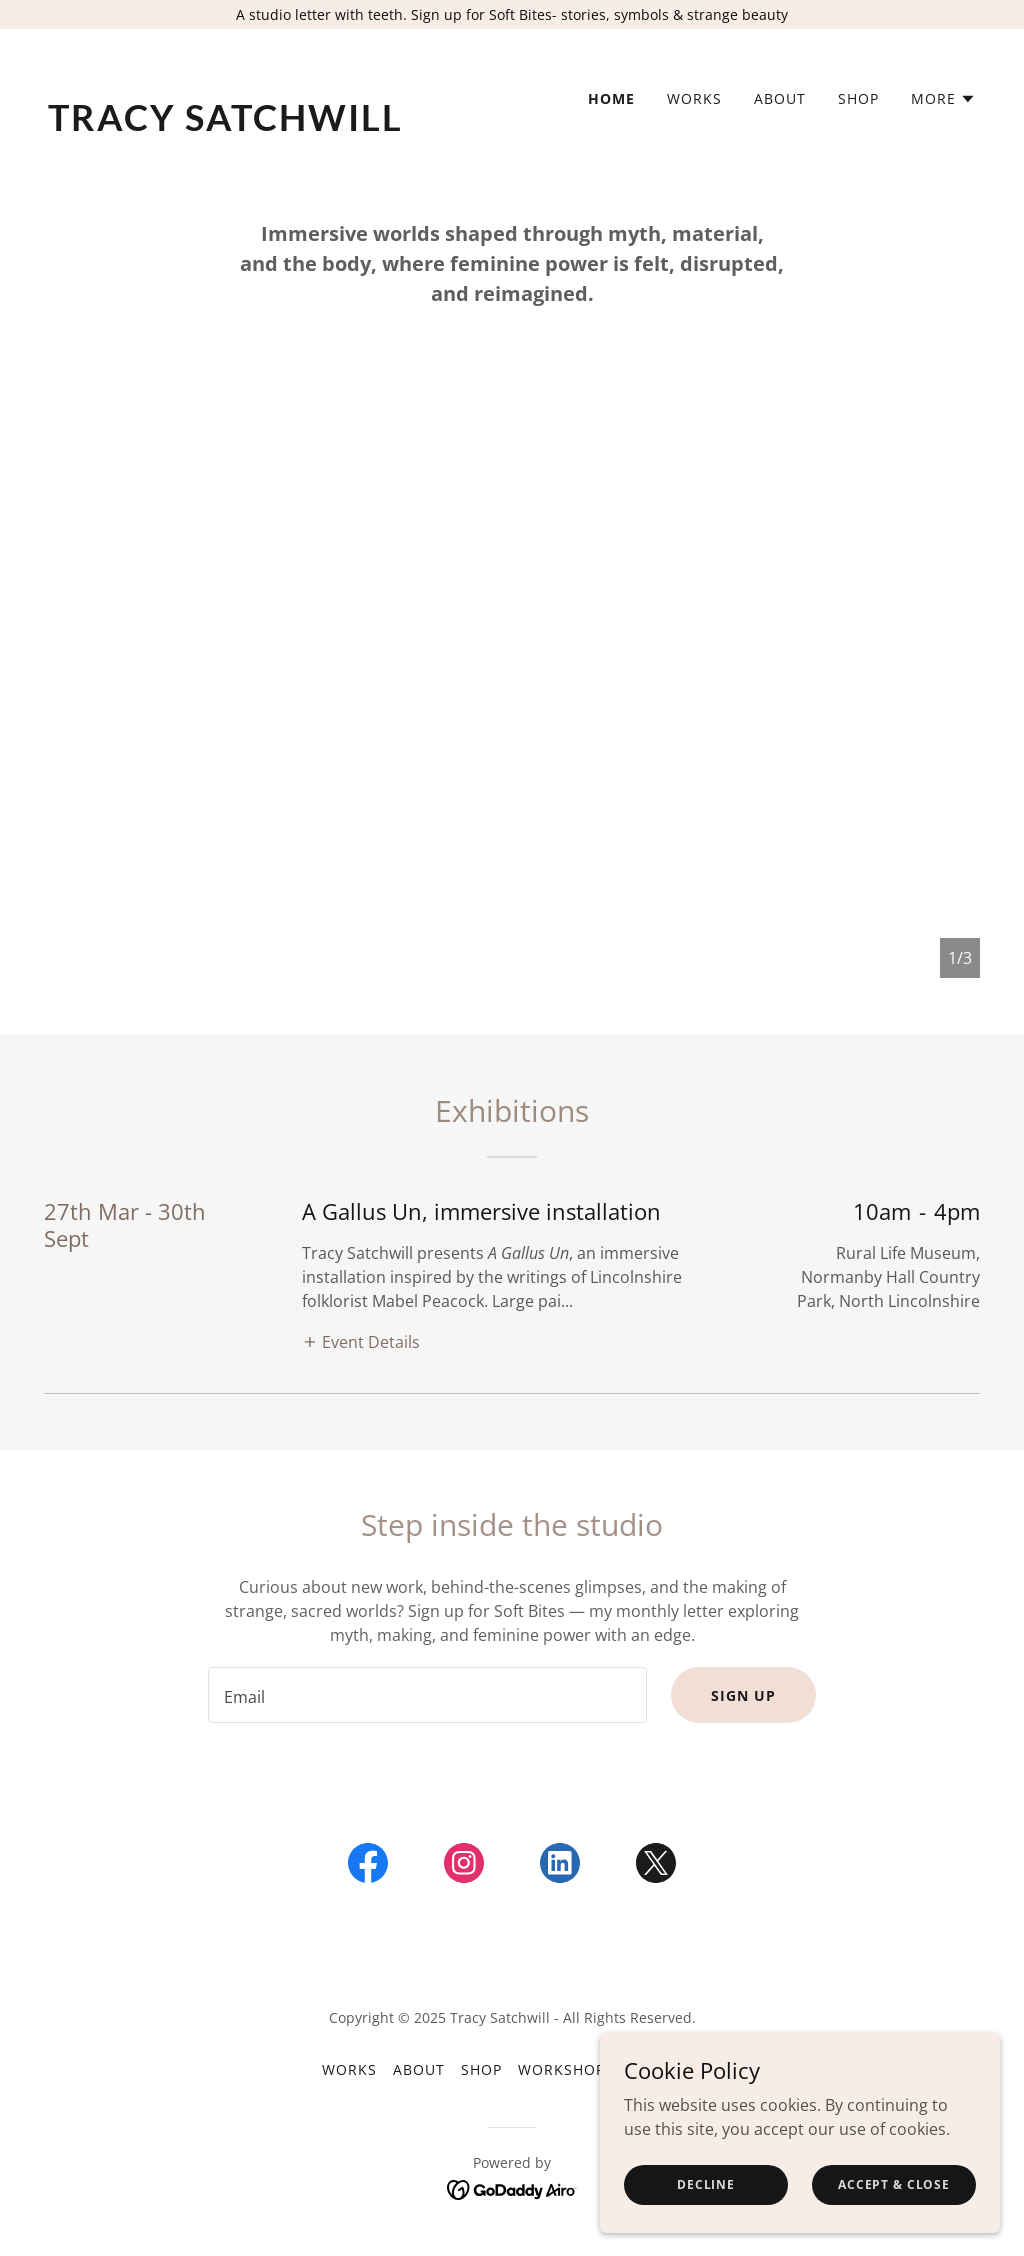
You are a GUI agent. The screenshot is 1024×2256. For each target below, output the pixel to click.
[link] (272, 125)
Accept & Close (894, 2211)
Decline (706, 2211)
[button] (943, 99)
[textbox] (427, 1695)
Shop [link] (858, 98)
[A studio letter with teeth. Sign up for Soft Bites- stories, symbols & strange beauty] (512, 14)
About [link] (780, 98)
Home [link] (611, 98)
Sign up (743, 1695)
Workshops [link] (566, 2069)
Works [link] (694, 98)
